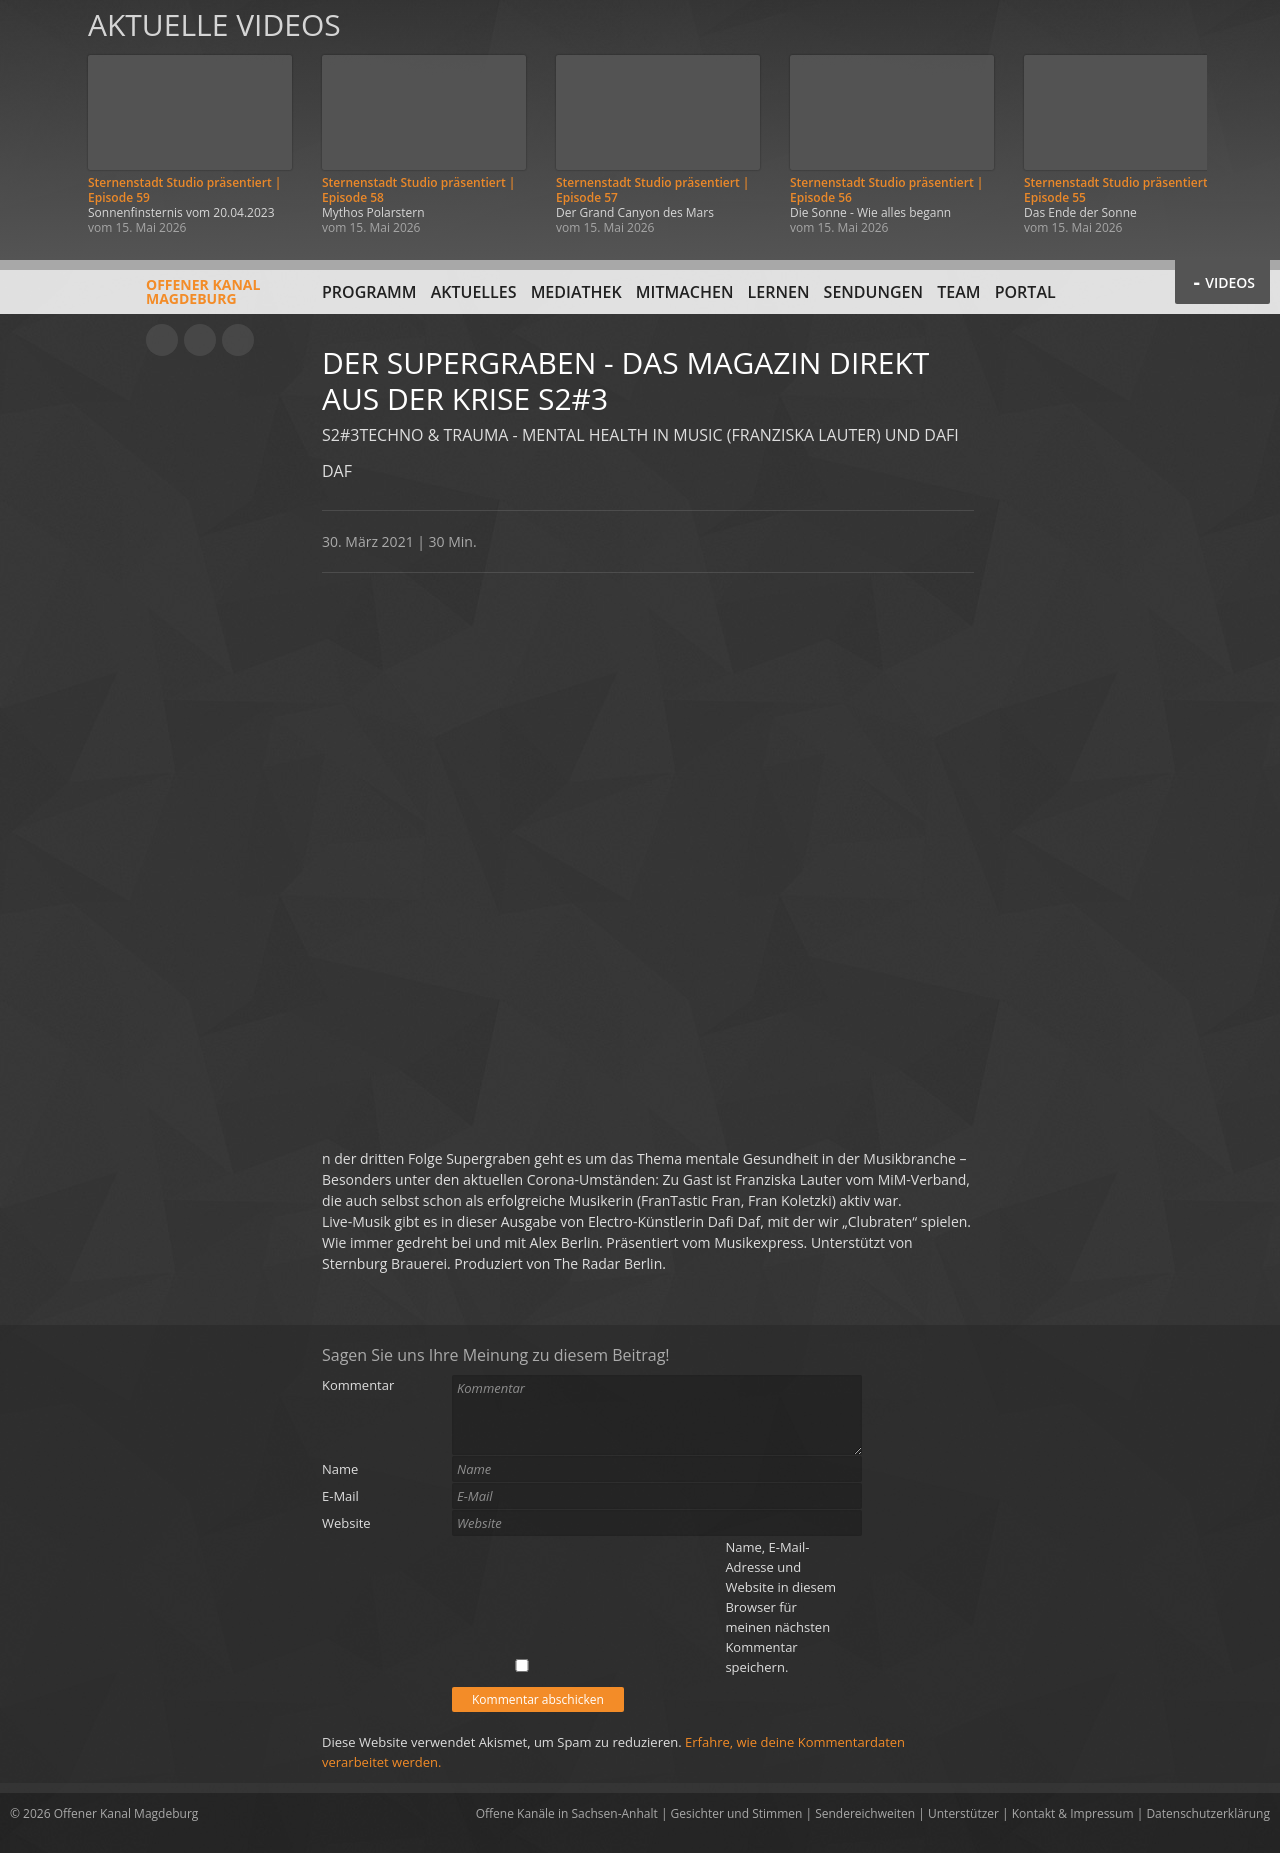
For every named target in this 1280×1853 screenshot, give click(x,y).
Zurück (38, 122)
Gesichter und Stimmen (737, 1813)
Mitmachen (685, 292)
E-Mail (340, 1496)
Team (958, 292)
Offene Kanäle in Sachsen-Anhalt (567, 1813)
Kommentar (358, 1385)
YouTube (162, 340)
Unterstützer (963, 1813)
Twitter (238, 340)
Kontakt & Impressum (1073, 1813)
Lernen (779, 292)
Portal (1025, 292)
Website (346, 1523)
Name (340, 1469)
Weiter (1242, 122)
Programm (369, 292)
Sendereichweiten (865, 1813)
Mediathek (576, 292)
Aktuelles (474, 292)
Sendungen (873, 292)
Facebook (200, 340)
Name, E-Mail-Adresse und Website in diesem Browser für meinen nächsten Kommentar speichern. (780, 1607)
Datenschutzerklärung (1208, 1813)
